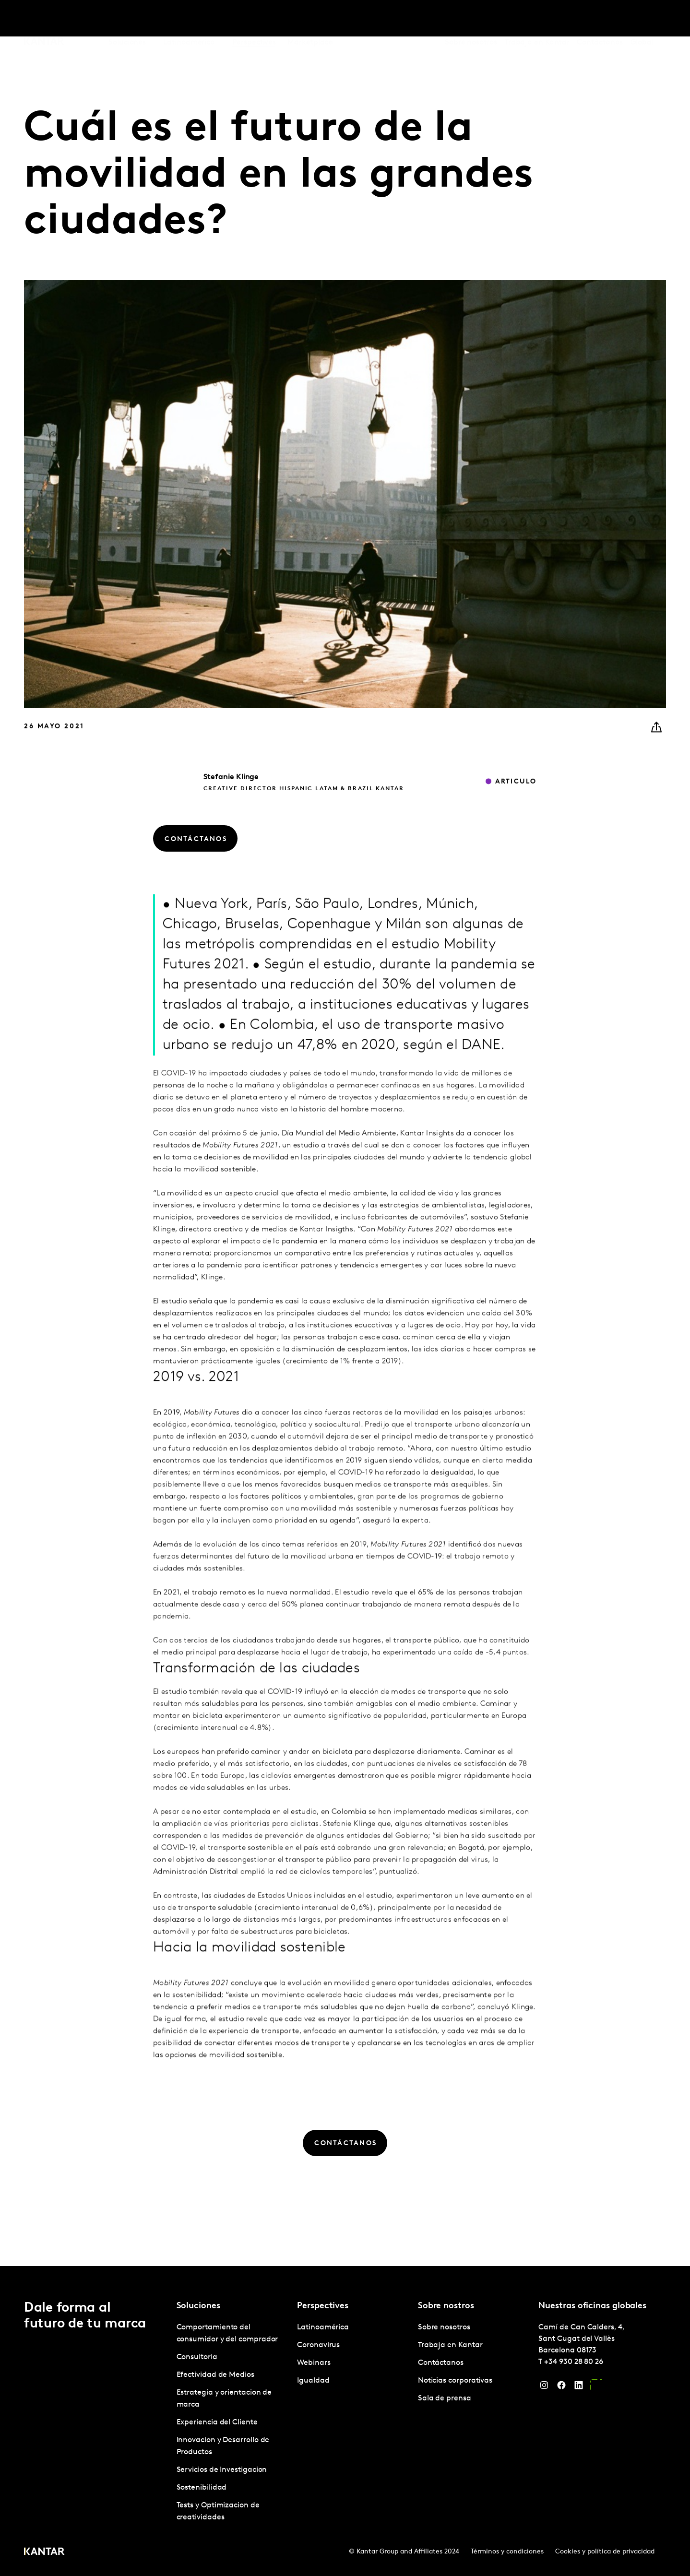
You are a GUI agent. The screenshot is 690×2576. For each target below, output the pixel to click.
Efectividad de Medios (215, 2375)
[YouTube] (596, 2387)
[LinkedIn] (578, 2387)
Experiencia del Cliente (217, 2422)
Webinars (313, 2363)
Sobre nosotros (471, 19)
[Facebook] (561, 2387)
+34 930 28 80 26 (573, 2362)
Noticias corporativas (455, 2381)
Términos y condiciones (507, 2551)
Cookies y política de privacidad (604, 2551)
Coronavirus (318, 2345)
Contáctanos (599, 19)
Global (642, 19)
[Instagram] (544, 2387)
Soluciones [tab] (127, 19)
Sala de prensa (444, 2398)
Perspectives (254, 19)
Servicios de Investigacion (222, 2470)
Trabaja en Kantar (537, 19)
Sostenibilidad (202, 2488)
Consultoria (197, 2357)
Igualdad (313, 2381)
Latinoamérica (323, 2327)
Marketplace (310, 19)
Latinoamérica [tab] (189, 19)
